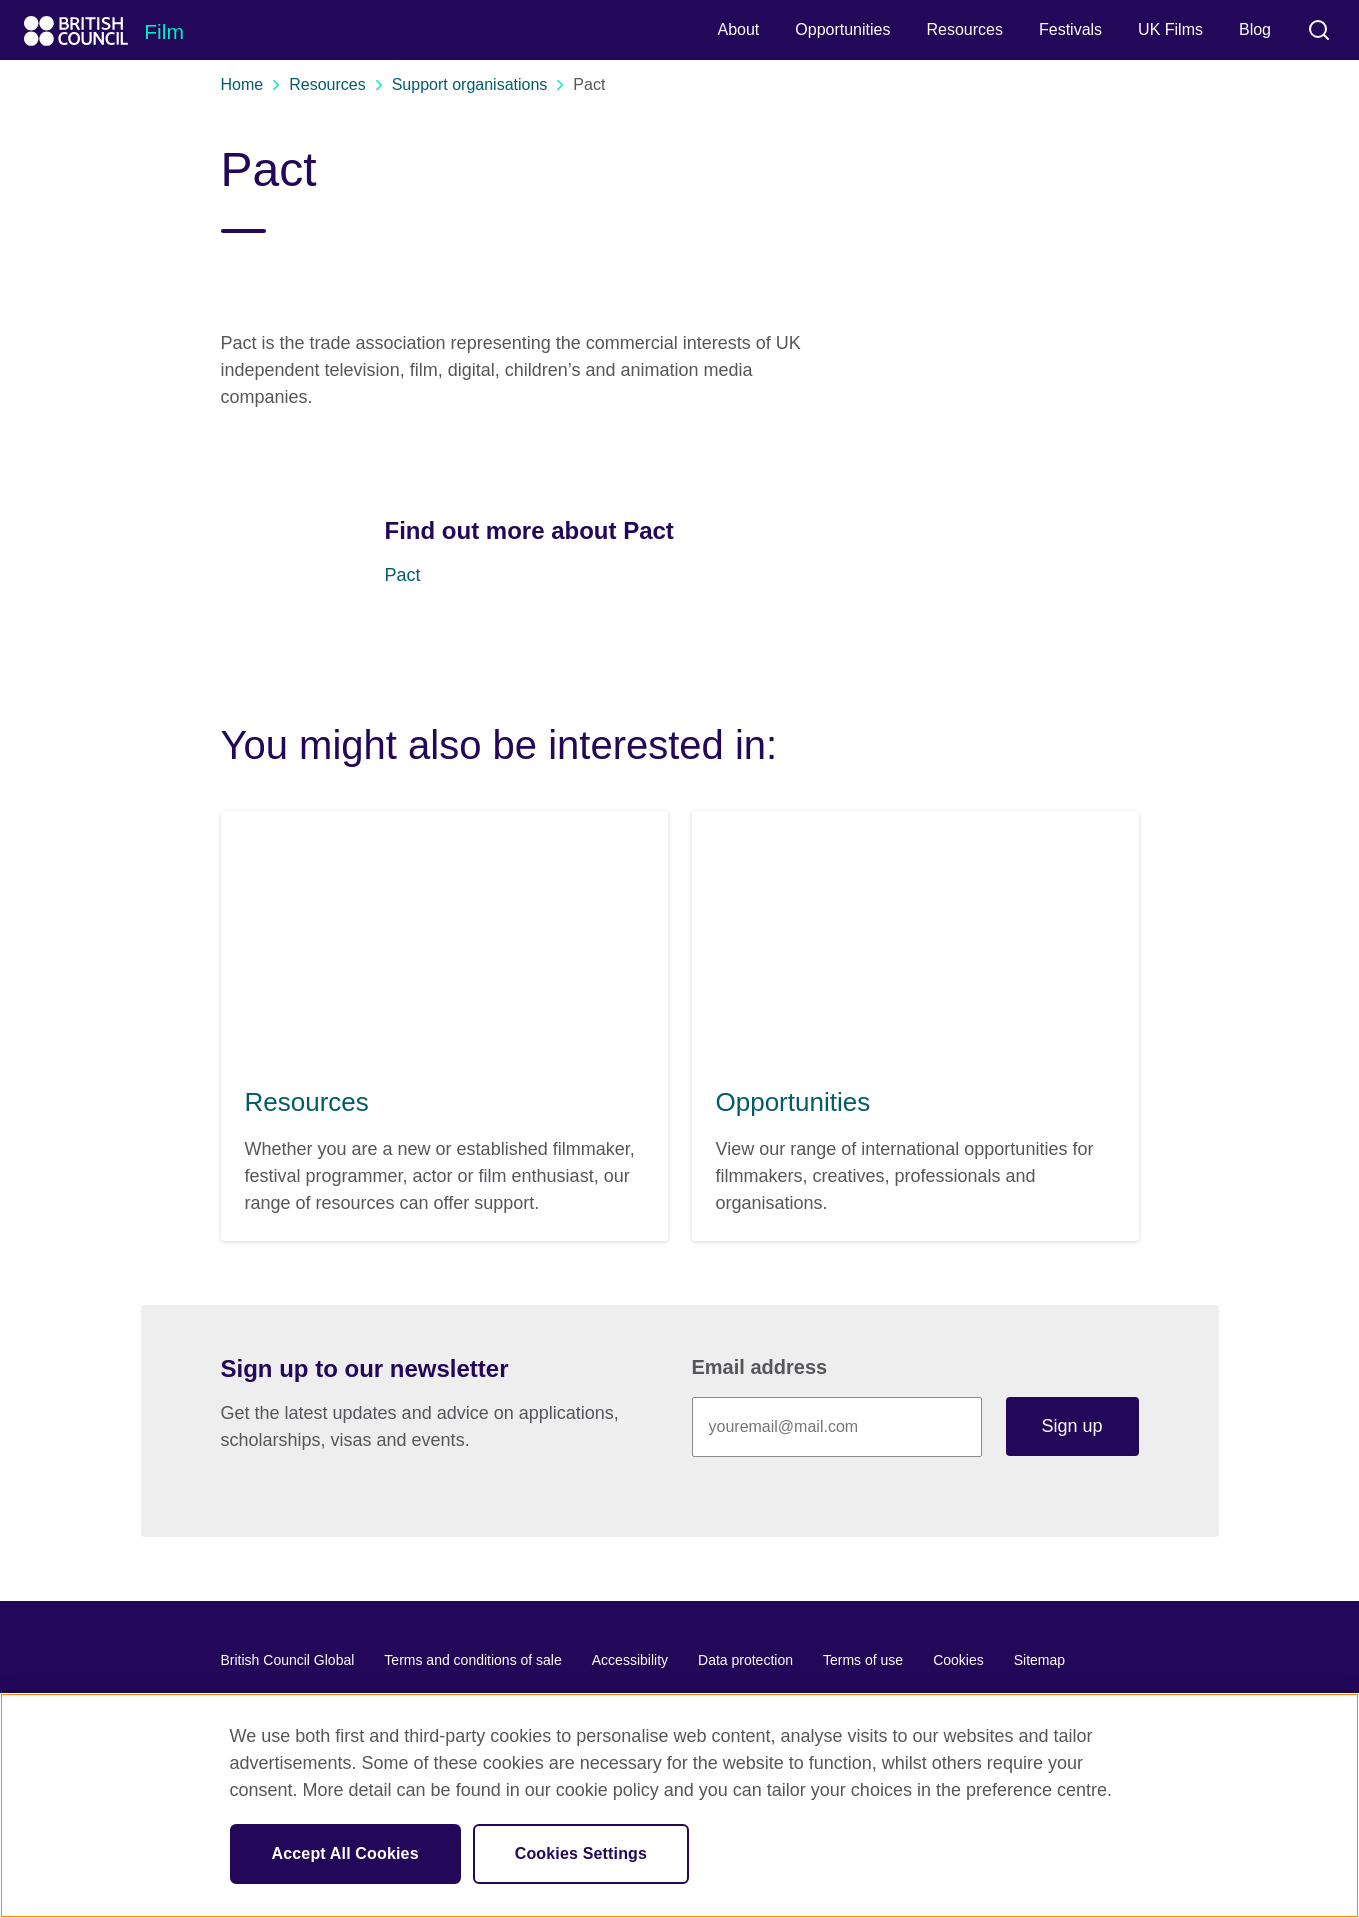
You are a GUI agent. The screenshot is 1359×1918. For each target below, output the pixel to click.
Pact (403, 575)
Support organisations (478, 85)
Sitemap (1039, 1660)
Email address (760, 1367)
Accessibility (630, 1660)
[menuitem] (738, 30)
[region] (679, 1805)
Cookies (958, 1660)
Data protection (745, 1660)
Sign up (1071, 1426)
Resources (335, 85)
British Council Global (288, 1660)
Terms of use (863, 1660)
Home (250, 85)
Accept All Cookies (345, 1853)
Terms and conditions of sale (472, 1660)
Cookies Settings (581, 1853)
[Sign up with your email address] (837, 1427)
